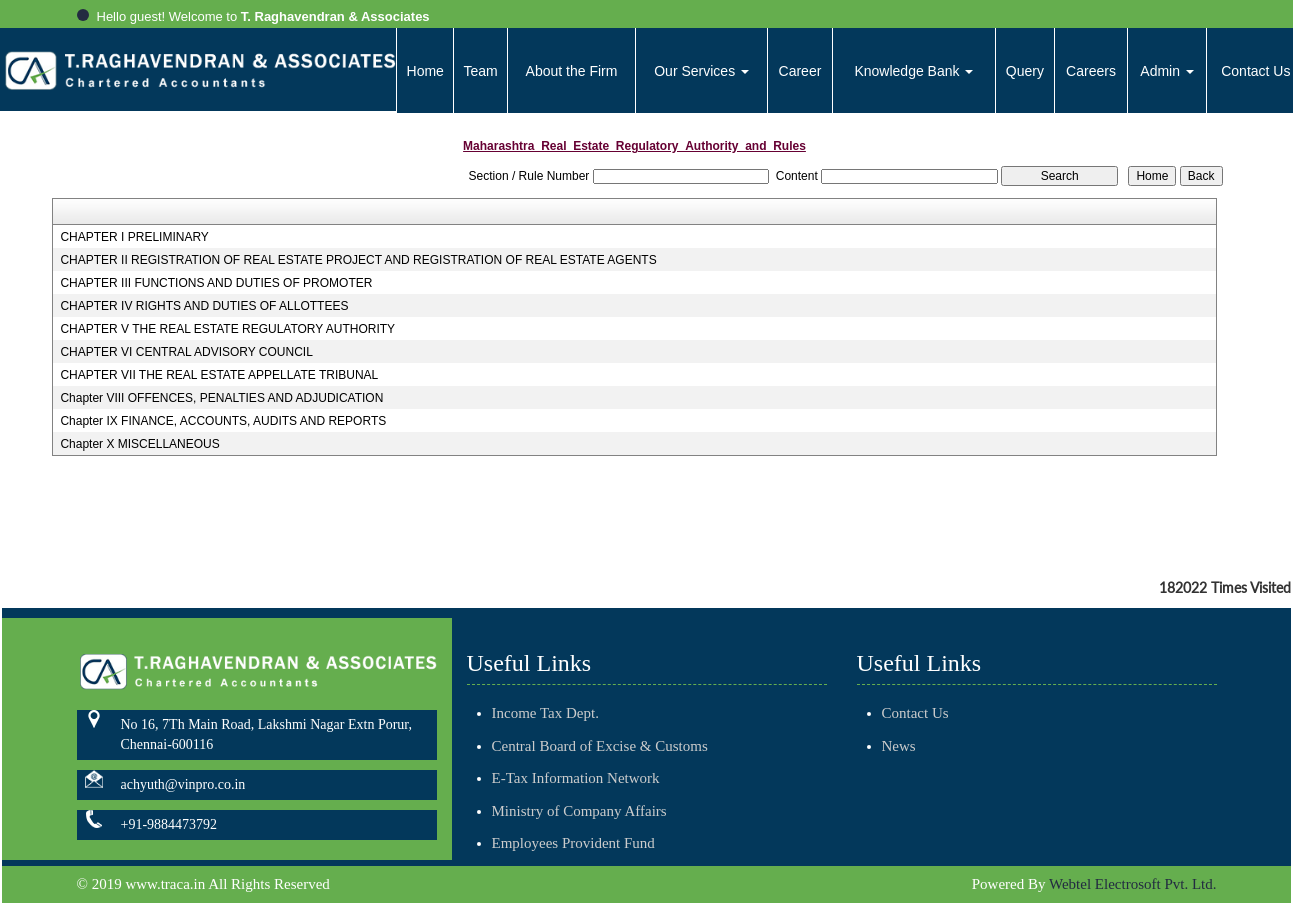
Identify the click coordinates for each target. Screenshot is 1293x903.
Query (1025, 71)
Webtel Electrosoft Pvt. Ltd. (1133, 884)
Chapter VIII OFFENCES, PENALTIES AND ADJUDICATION (221, 398)
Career (800, 71)
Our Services (701, 71)
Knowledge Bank (913, 71)
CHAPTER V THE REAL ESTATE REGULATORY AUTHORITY (227, 329)
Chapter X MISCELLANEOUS (139, 444)
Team (481, 71)
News (885, 746)
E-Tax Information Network (576, 765)
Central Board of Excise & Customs (600, 732)
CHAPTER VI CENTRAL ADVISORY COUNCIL (186, 352)
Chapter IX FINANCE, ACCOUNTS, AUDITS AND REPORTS (223, 421)
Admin (1167, 71)
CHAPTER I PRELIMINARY (134, 237)
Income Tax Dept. (545, 700)
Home (425, 71)
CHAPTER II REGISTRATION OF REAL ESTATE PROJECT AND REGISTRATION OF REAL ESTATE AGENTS (358, 260)
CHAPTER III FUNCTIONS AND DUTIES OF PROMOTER (216, 283)
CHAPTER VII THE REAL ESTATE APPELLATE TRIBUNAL (219, 375)
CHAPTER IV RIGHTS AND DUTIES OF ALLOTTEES (204, 306)
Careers (1091, 71)
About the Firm (572, 71)
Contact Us (901, 713)
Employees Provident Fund (573, 830)
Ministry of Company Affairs (579, 797)
